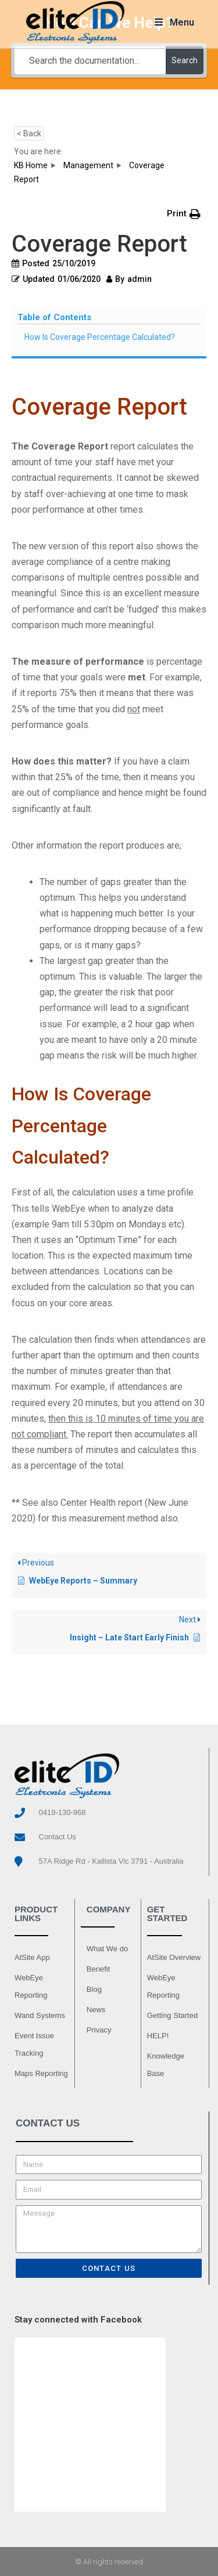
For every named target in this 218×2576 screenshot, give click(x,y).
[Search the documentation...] (90, 60)
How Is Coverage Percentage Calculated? (99, 337)
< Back (29, 133)
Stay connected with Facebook (78, 2319)
